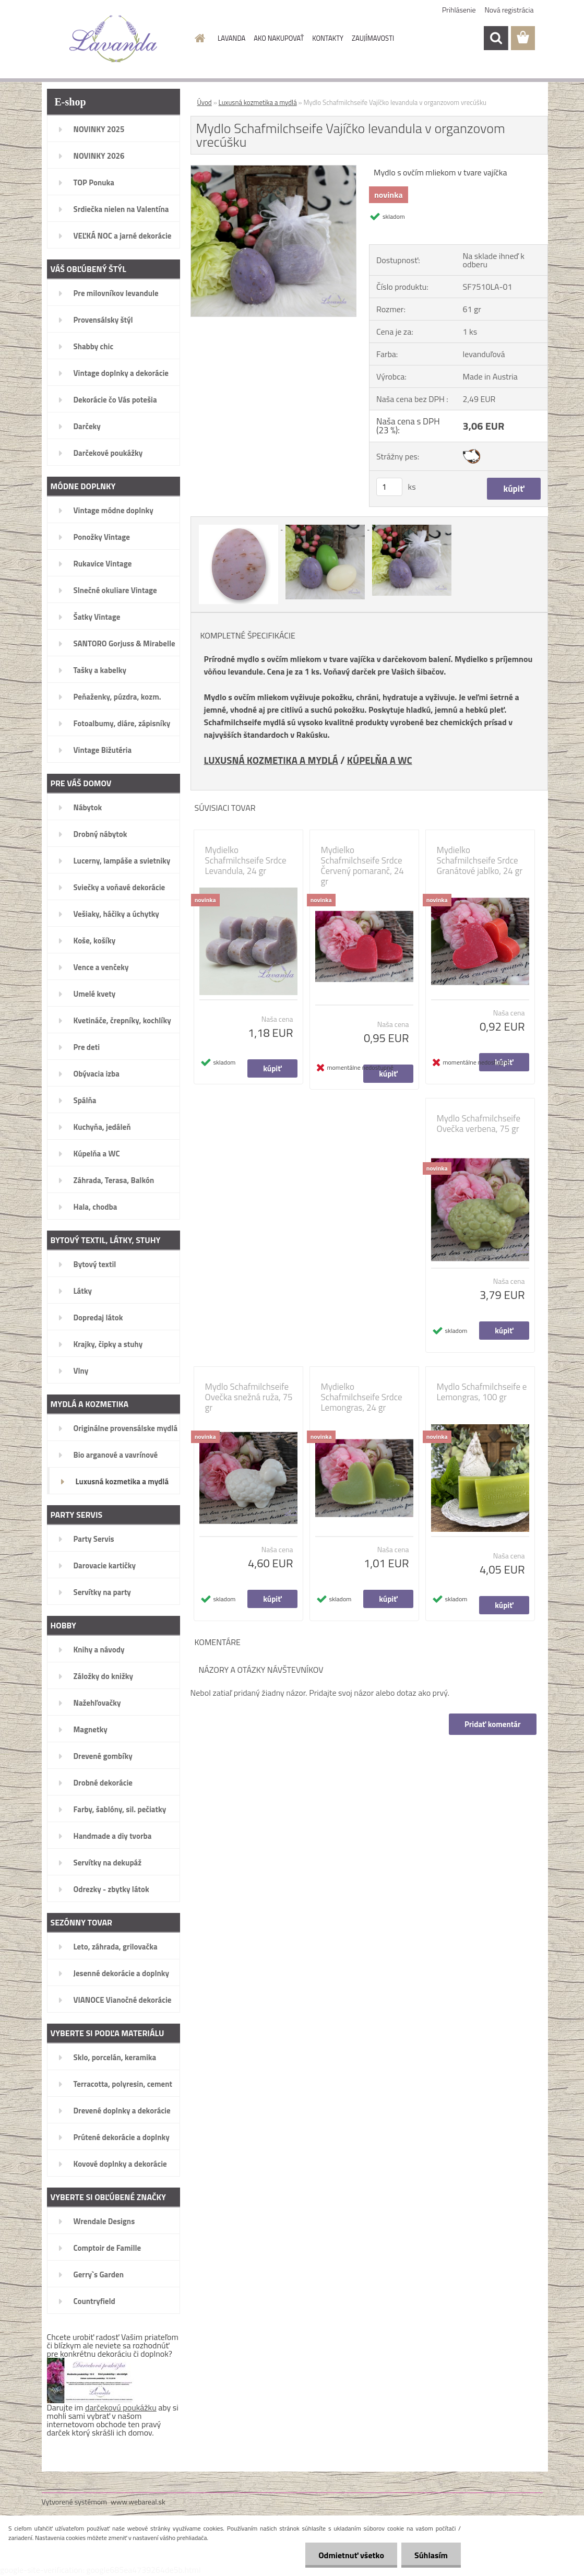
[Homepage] (198, 38)
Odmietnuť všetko (351, 2555)
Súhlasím (431, 2555)
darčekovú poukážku (121, 2407)
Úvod (204, 102)
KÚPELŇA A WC (379, 760)
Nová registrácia (509, 9)
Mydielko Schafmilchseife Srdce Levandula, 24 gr (246, 860)
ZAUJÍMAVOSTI (373, 38)
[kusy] (389, 487)
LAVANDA (231, 38)
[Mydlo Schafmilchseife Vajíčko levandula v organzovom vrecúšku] (273, 169)
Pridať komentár (492, 1724)
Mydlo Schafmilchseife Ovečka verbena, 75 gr (479, 1123)
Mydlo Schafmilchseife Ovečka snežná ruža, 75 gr (249, 1397)
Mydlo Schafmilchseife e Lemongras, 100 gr (482, 1391)
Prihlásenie (459, 9)
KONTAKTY (327, 38)
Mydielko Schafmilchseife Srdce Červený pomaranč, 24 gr (362, 866)
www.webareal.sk (138, 2501)
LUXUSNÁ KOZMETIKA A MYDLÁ (271, 760)
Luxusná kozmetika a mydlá (258, 102)
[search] (496, 38)
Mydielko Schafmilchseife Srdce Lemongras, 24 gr (361, 1397)
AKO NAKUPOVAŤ (279, 38)
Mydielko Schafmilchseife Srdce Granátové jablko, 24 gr (480, 860)
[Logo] (113, 39)
